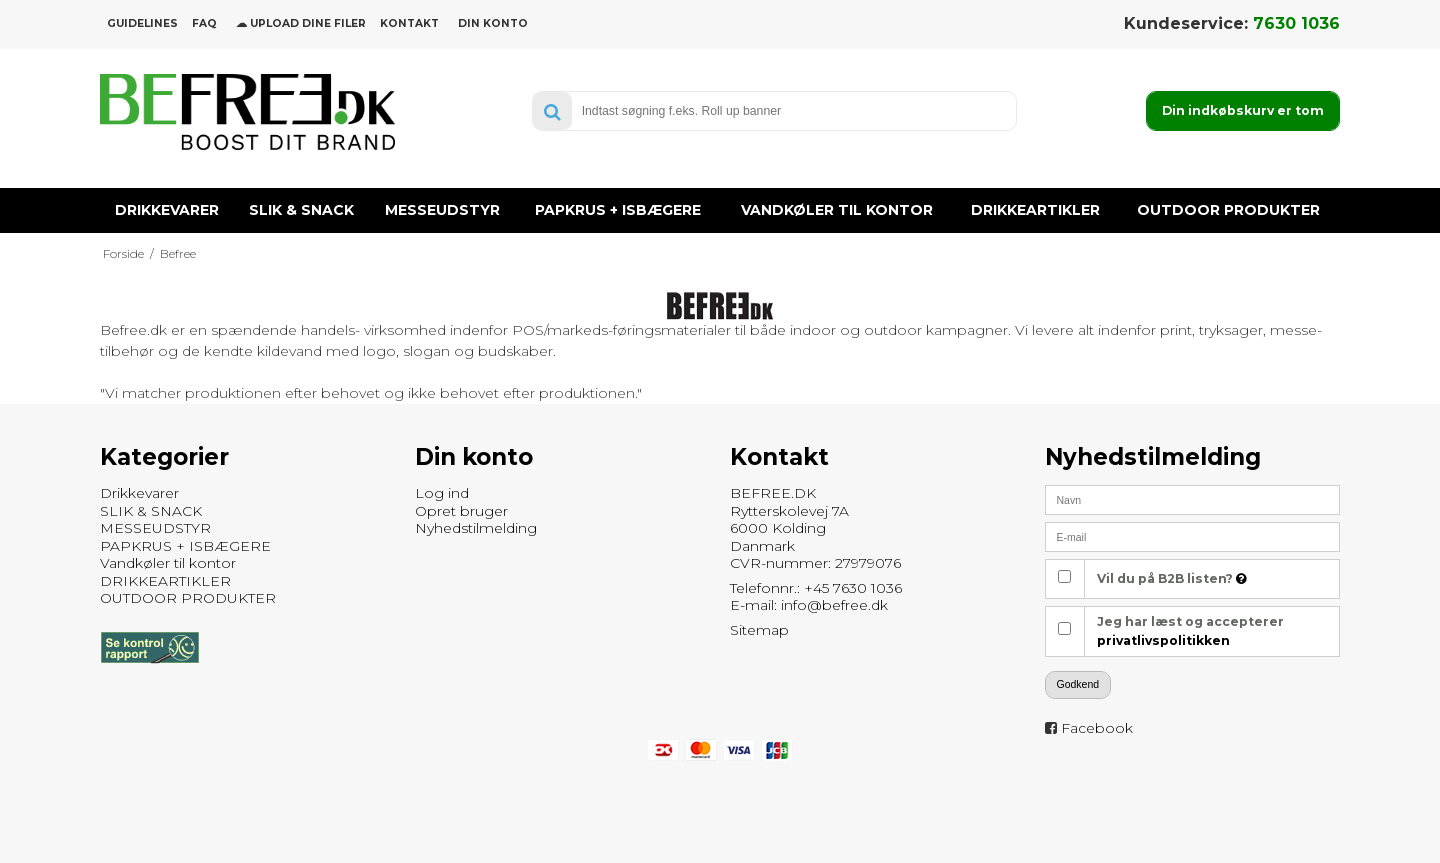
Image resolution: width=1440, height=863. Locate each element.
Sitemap (759, 630)
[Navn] (1192, 499)
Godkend (1078, 684)
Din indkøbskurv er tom (1243, 110)
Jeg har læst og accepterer (1190, 630)
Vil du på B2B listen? (1172, 578)
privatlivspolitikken (1163, 640)
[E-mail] (1192, 536)
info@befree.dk (834, 605)
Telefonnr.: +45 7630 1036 (816, 588)
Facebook (1097, 728)
